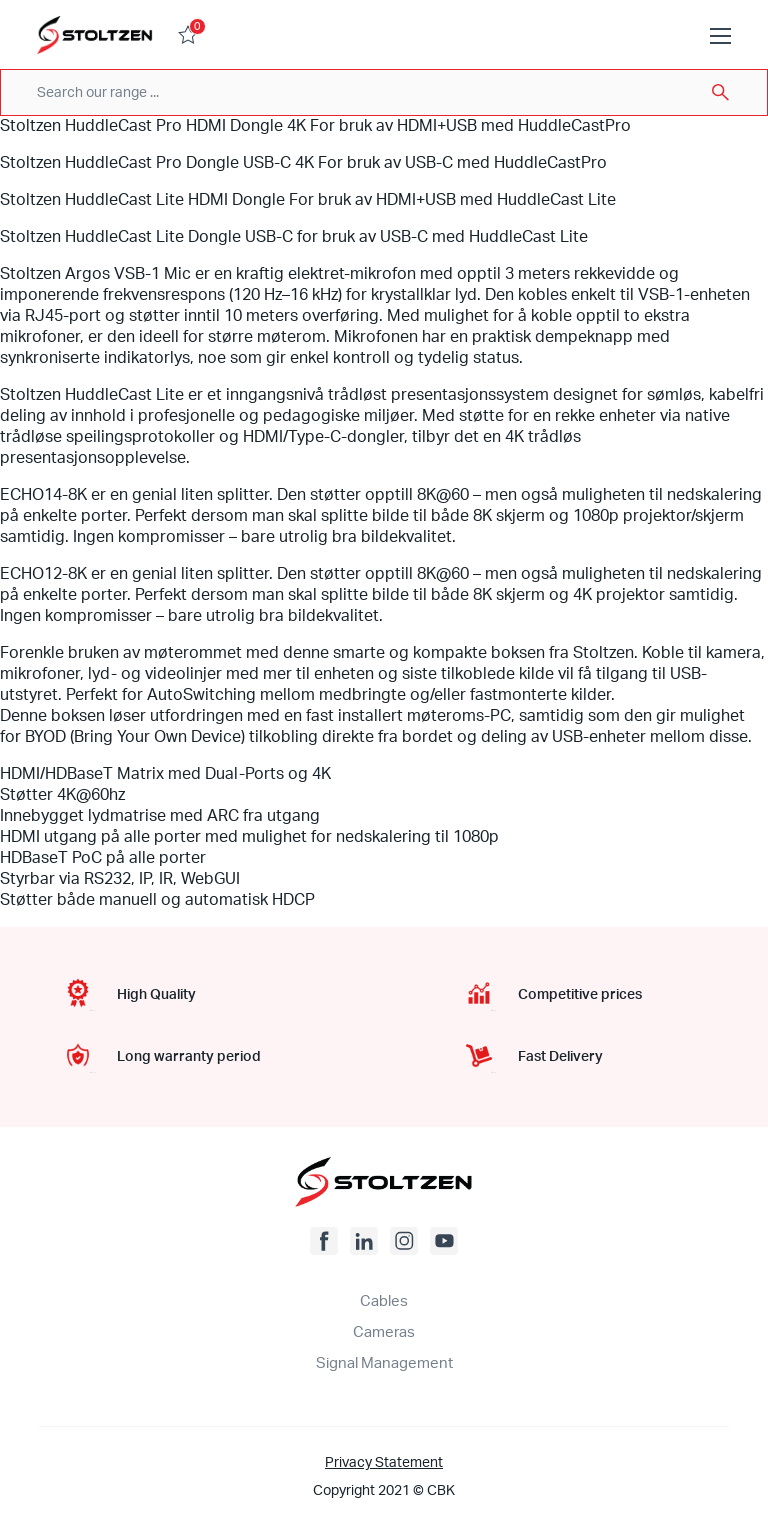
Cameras (384, 1332)
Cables (384, 1301)
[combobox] (384, 92)
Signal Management (384, 1363)
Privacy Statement (384, 1463)
